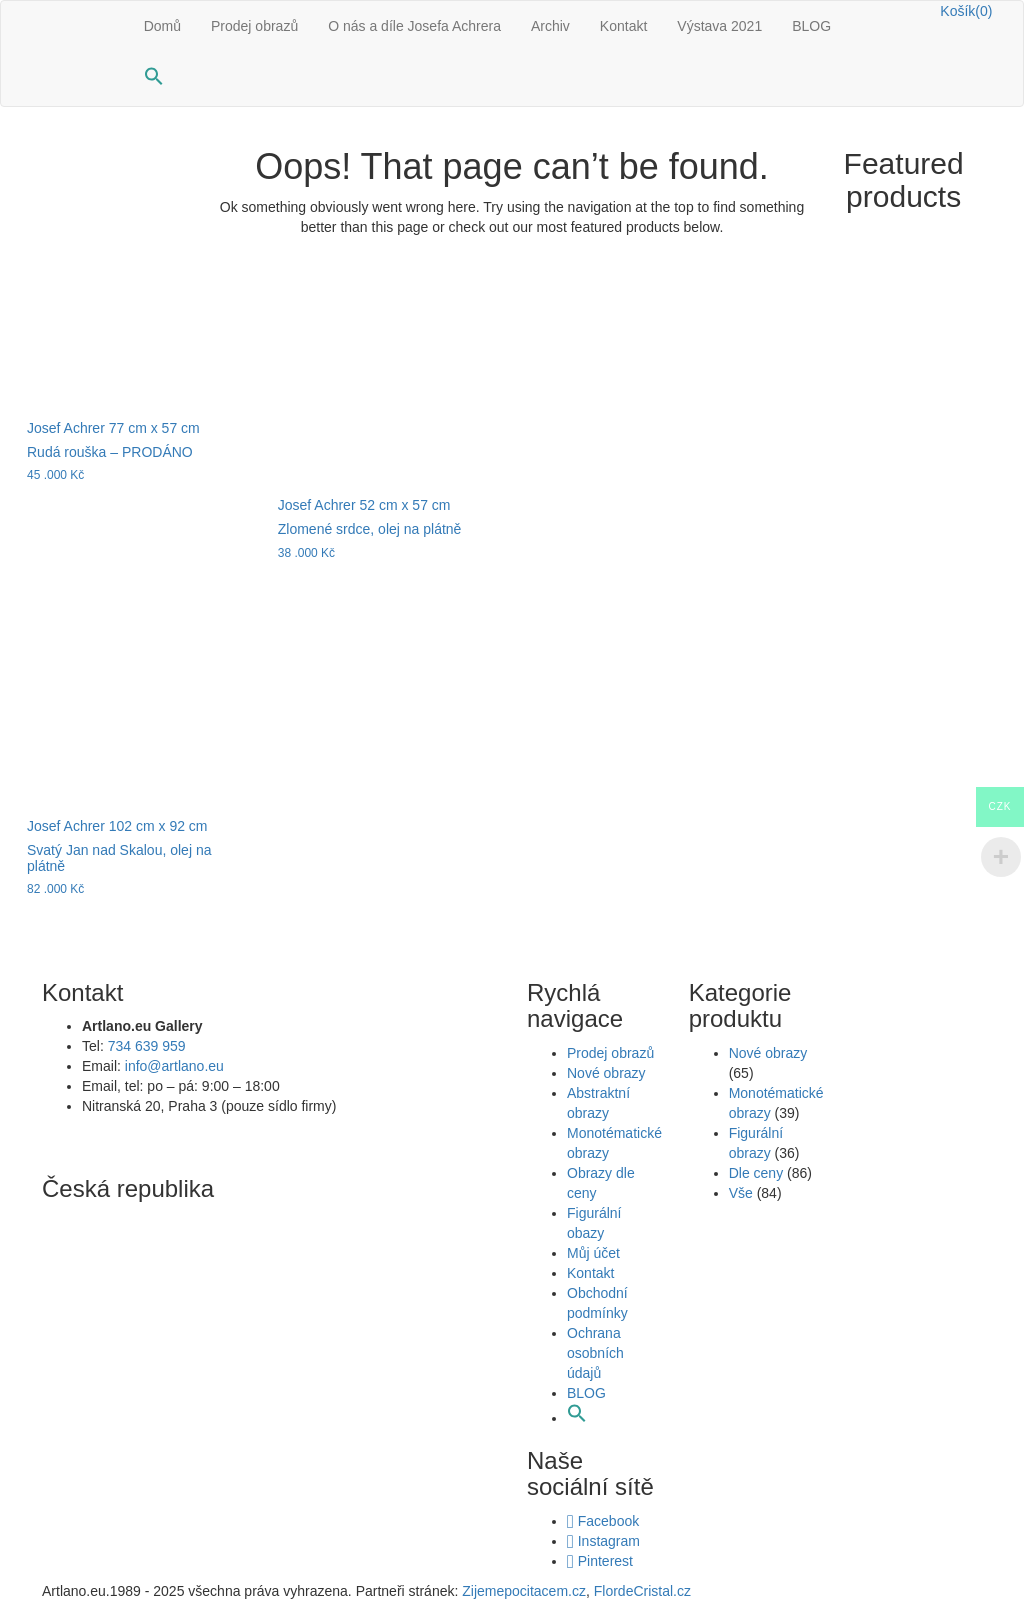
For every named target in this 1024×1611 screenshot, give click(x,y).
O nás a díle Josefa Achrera (414, 26)
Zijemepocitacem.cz (522, 1591)
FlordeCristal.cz (644, 1591)
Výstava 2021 (719, 26)
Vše (741, 1193)
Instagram (603, 1541)
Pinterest (600, 1561)
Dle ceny (756, 1173)
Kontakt (623, 26)
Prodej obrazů (254, 26)
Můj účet (593, 1253)
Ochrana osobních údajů (595, 1353)
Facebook (603, 1521)
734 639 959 (147, 1046)
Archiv (550, 26)
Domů (162, 26)
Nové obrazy (606, 1073)
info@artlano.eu (174, 1066)
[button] (154, 78)
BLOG (811, 26)
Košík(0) (966, 11)
